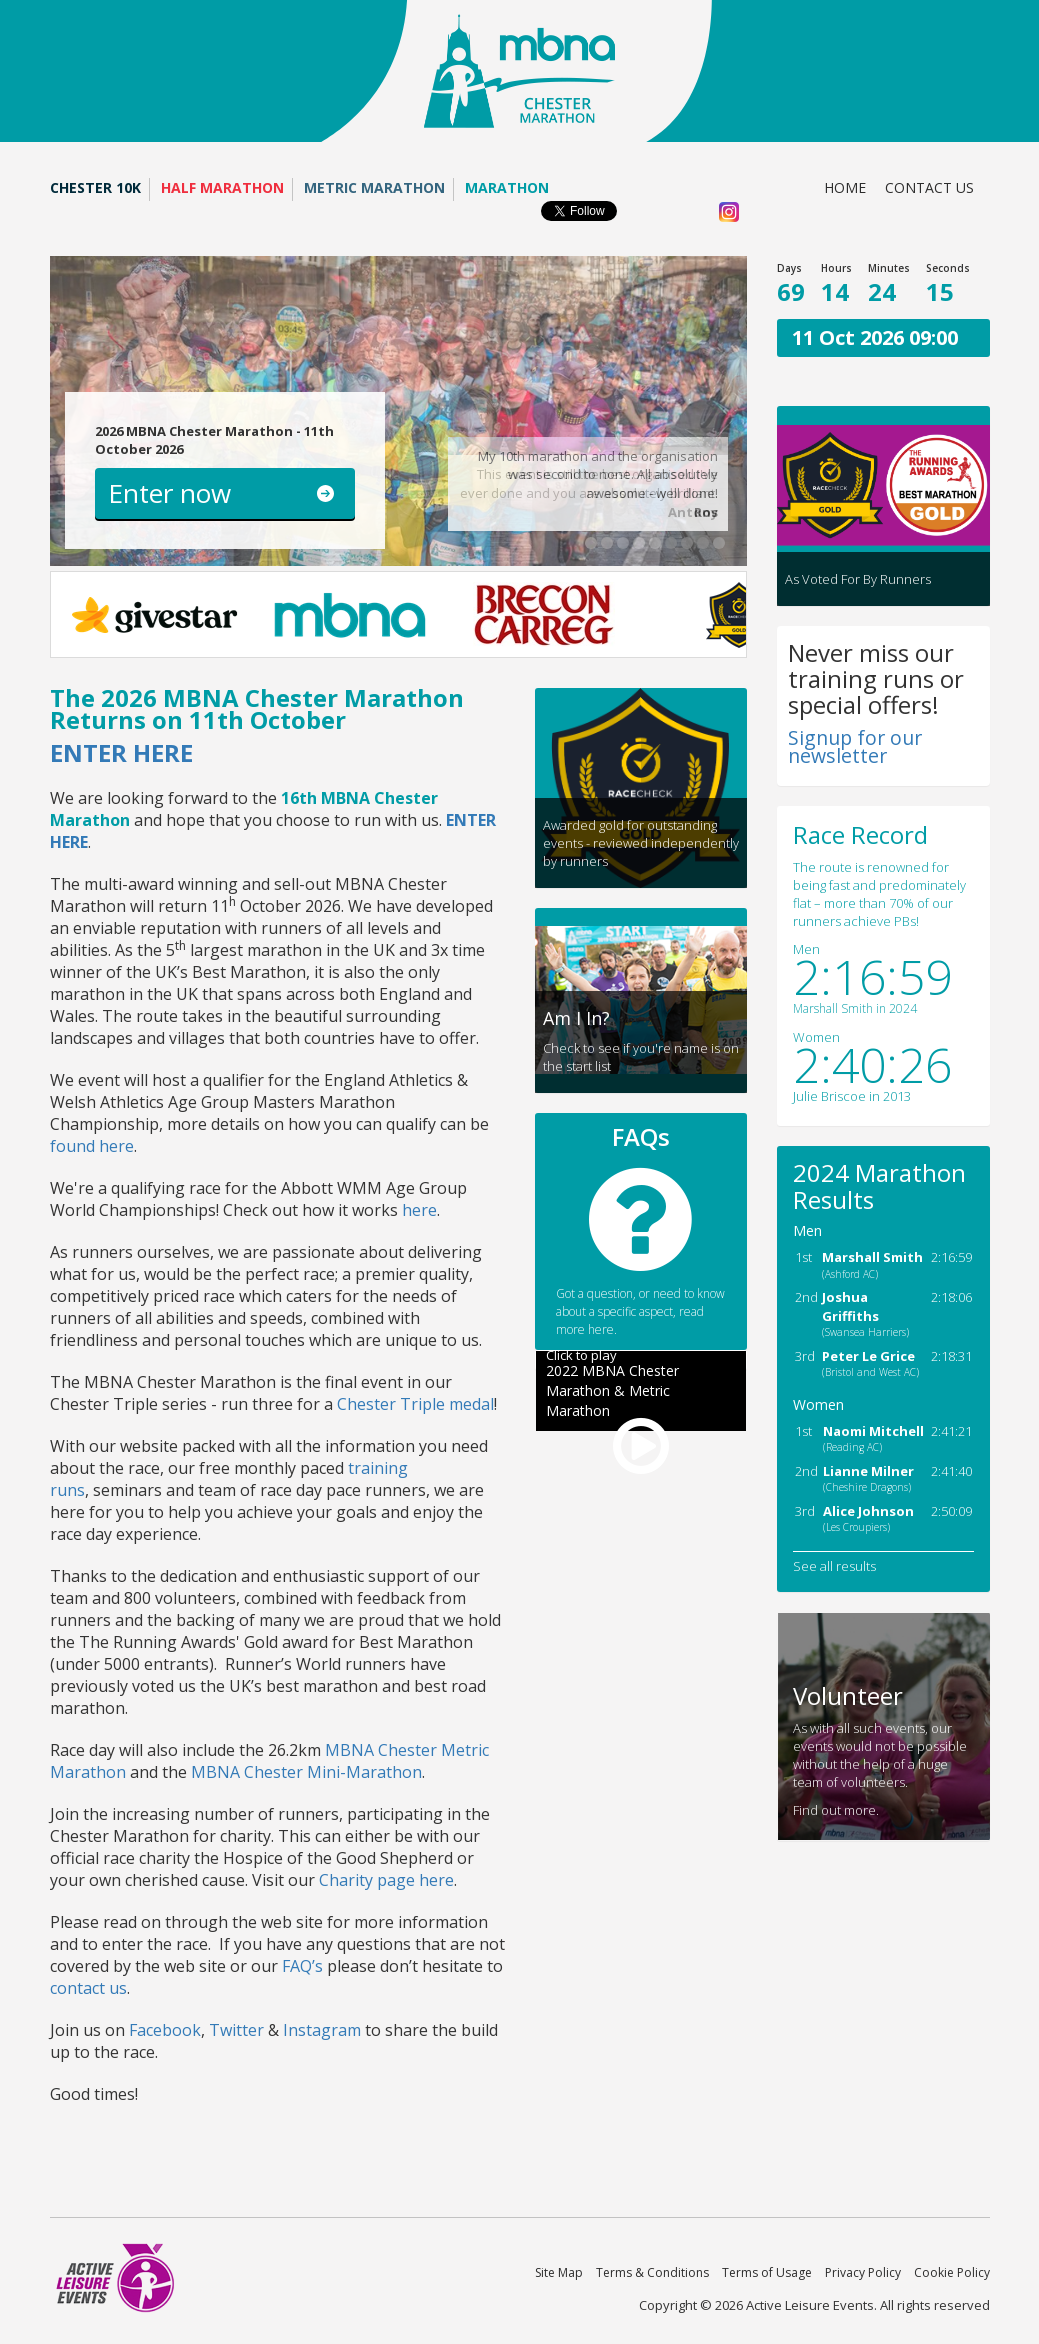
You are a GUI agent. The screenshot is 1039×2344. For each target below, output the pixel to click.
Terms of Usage (767, 2272)
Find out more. (836, 1810)
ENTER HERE (121, 752)
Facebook (165, 2030)
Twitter (236, 2030)
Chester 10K (95, 187)
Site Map (559, 2272)
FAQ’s (302, 1966)
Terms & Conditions (652, 2272)
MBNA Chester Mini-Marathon (306, 1772)
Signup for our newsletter (855, 746)
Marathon (507, 187)
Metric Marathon (374, 187)
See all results (834, 1566)
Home (845, 187)
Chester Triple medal (415, 1404)
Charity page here (386, 1880)
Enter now (169, 493)
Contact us (929, 187)
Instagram (322, 2030)
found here (92, 1146)
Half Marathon (222, 187)
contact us (88, 1988)
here (419, 1210)
